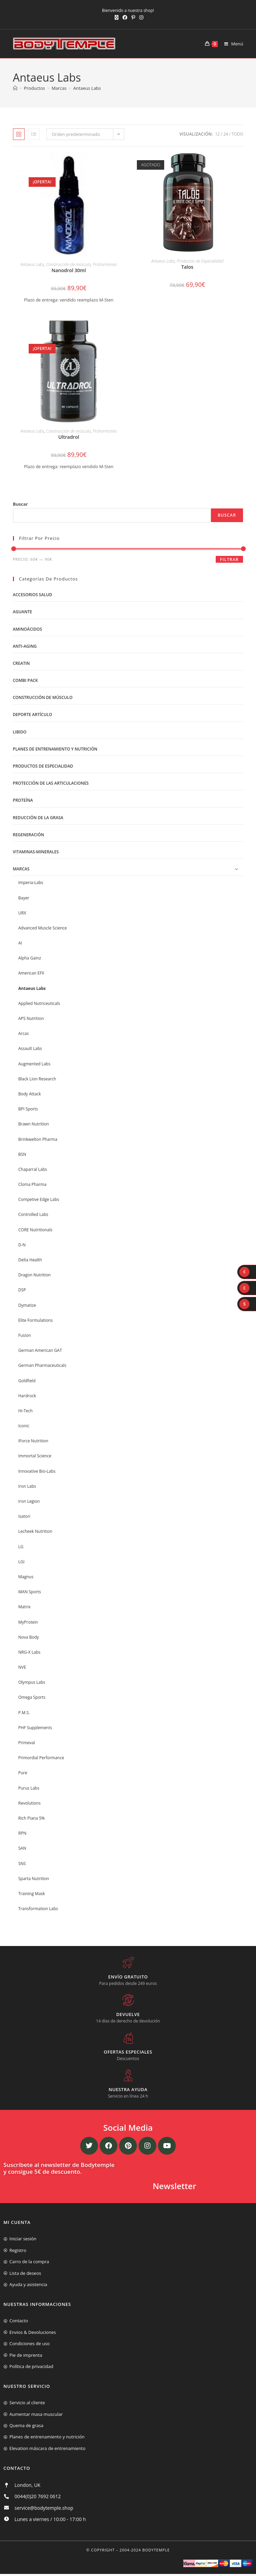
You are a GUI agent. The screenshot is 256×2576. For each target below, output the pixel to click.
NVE (22, 1667)
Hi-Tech (25, 1411)
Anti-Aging (25, 646)
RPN (22, 1833)
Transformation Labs (38, 1909)
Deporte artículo (32, 714)
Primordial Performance (41, 1758)
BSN (22, 1154)
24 (225, 134)
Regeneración (28, 835)
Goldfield (27, 1381)
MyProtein (28, 1622)
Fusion (24, 1335)
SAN (22, 1848)
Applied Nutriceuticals (39, 1003)
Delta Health (30, 1260)
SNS (22, 1863)
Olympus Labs (31, 1682)
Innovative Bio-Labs (37, 1471)
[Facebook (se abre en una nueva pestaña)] (124, 17)
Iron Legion (29, 1501)
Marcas (21, 869)
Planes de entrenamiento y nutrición (55, 749)
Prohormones (105, 264)
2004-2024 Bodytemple (144, 2549)
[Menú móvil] (231, 44)
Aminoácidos (27, 629)
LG (21, 1547)
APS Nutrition (31, 1018)
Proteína (23, 800)
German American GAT (40, 1350)
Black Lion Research (37, 1079)
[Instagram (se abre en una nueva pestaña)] (140, 17)
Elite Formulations (35, 1320)
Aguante (22, 612)
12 (217, 134)
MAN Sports (29, 1592)
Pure (22, 1773)
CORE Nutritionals (35, 1230)
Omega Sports (32, 1697)
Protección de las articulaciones (51, 783)
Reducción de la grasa (38, 818)
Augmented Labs (34, 1064)
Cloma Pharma (32, 1184)
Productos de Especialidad (200, 261)
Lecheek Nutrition (35, 1531)
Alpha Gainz (29, 958)
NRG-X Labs (29, 1652)
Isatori (24, 1516)
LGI (21, 1562)
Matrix (24, 1607)
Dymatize (27, 1305)
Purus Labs (29, 1788)
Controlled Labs (33, 1214)
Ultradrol (68, 437)
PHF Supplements (35, 1728)
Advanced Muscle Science (42, 928)
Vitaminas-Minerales (36, 852)
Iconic (23, 1426)
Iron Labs (27, 1486)
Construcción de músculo (68, 264)
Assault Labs (30, 1048)
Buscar (20, 504)
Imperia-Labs (30, 882)
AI (20, 943)
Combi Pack (25, 680)
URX (22, 913)
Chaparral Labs (32, 1169)
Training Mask (31, 1893)
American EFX (31, 973)
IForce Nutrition (33, 1441)
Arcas (23, 1033)
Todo (237, 134)
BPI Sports (28, 1109)
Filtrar (229, 559)
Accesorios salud (32, 595)
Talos (187, 267)
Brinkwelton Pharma (37, 1139)
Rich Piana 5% (31, 1818)
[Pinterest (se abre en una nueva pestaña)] (133, 17)
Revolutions (29, 1803)
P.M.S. (24, 1713)
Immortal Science (35, 1456)
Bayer (23, 898)
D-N (22, 1245)
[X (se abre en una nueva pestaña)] (116, 17)
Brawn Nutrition (33, 1124)
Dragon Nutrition (34, 1275)
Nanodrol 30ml (69, 270)
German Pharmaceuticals (42, 1365)
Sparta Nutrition (33, 1878)
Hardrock (27, 1396)
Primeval (26, 1743)
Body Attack (29, 1094)
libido (20, 732)
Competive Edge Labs (38, 1199)
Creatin (21, 663)
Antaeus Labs (87, 88)
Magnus (25, 1577)
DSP (22, 1290)
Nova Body (28, 1637)
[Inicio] (15, 88)
